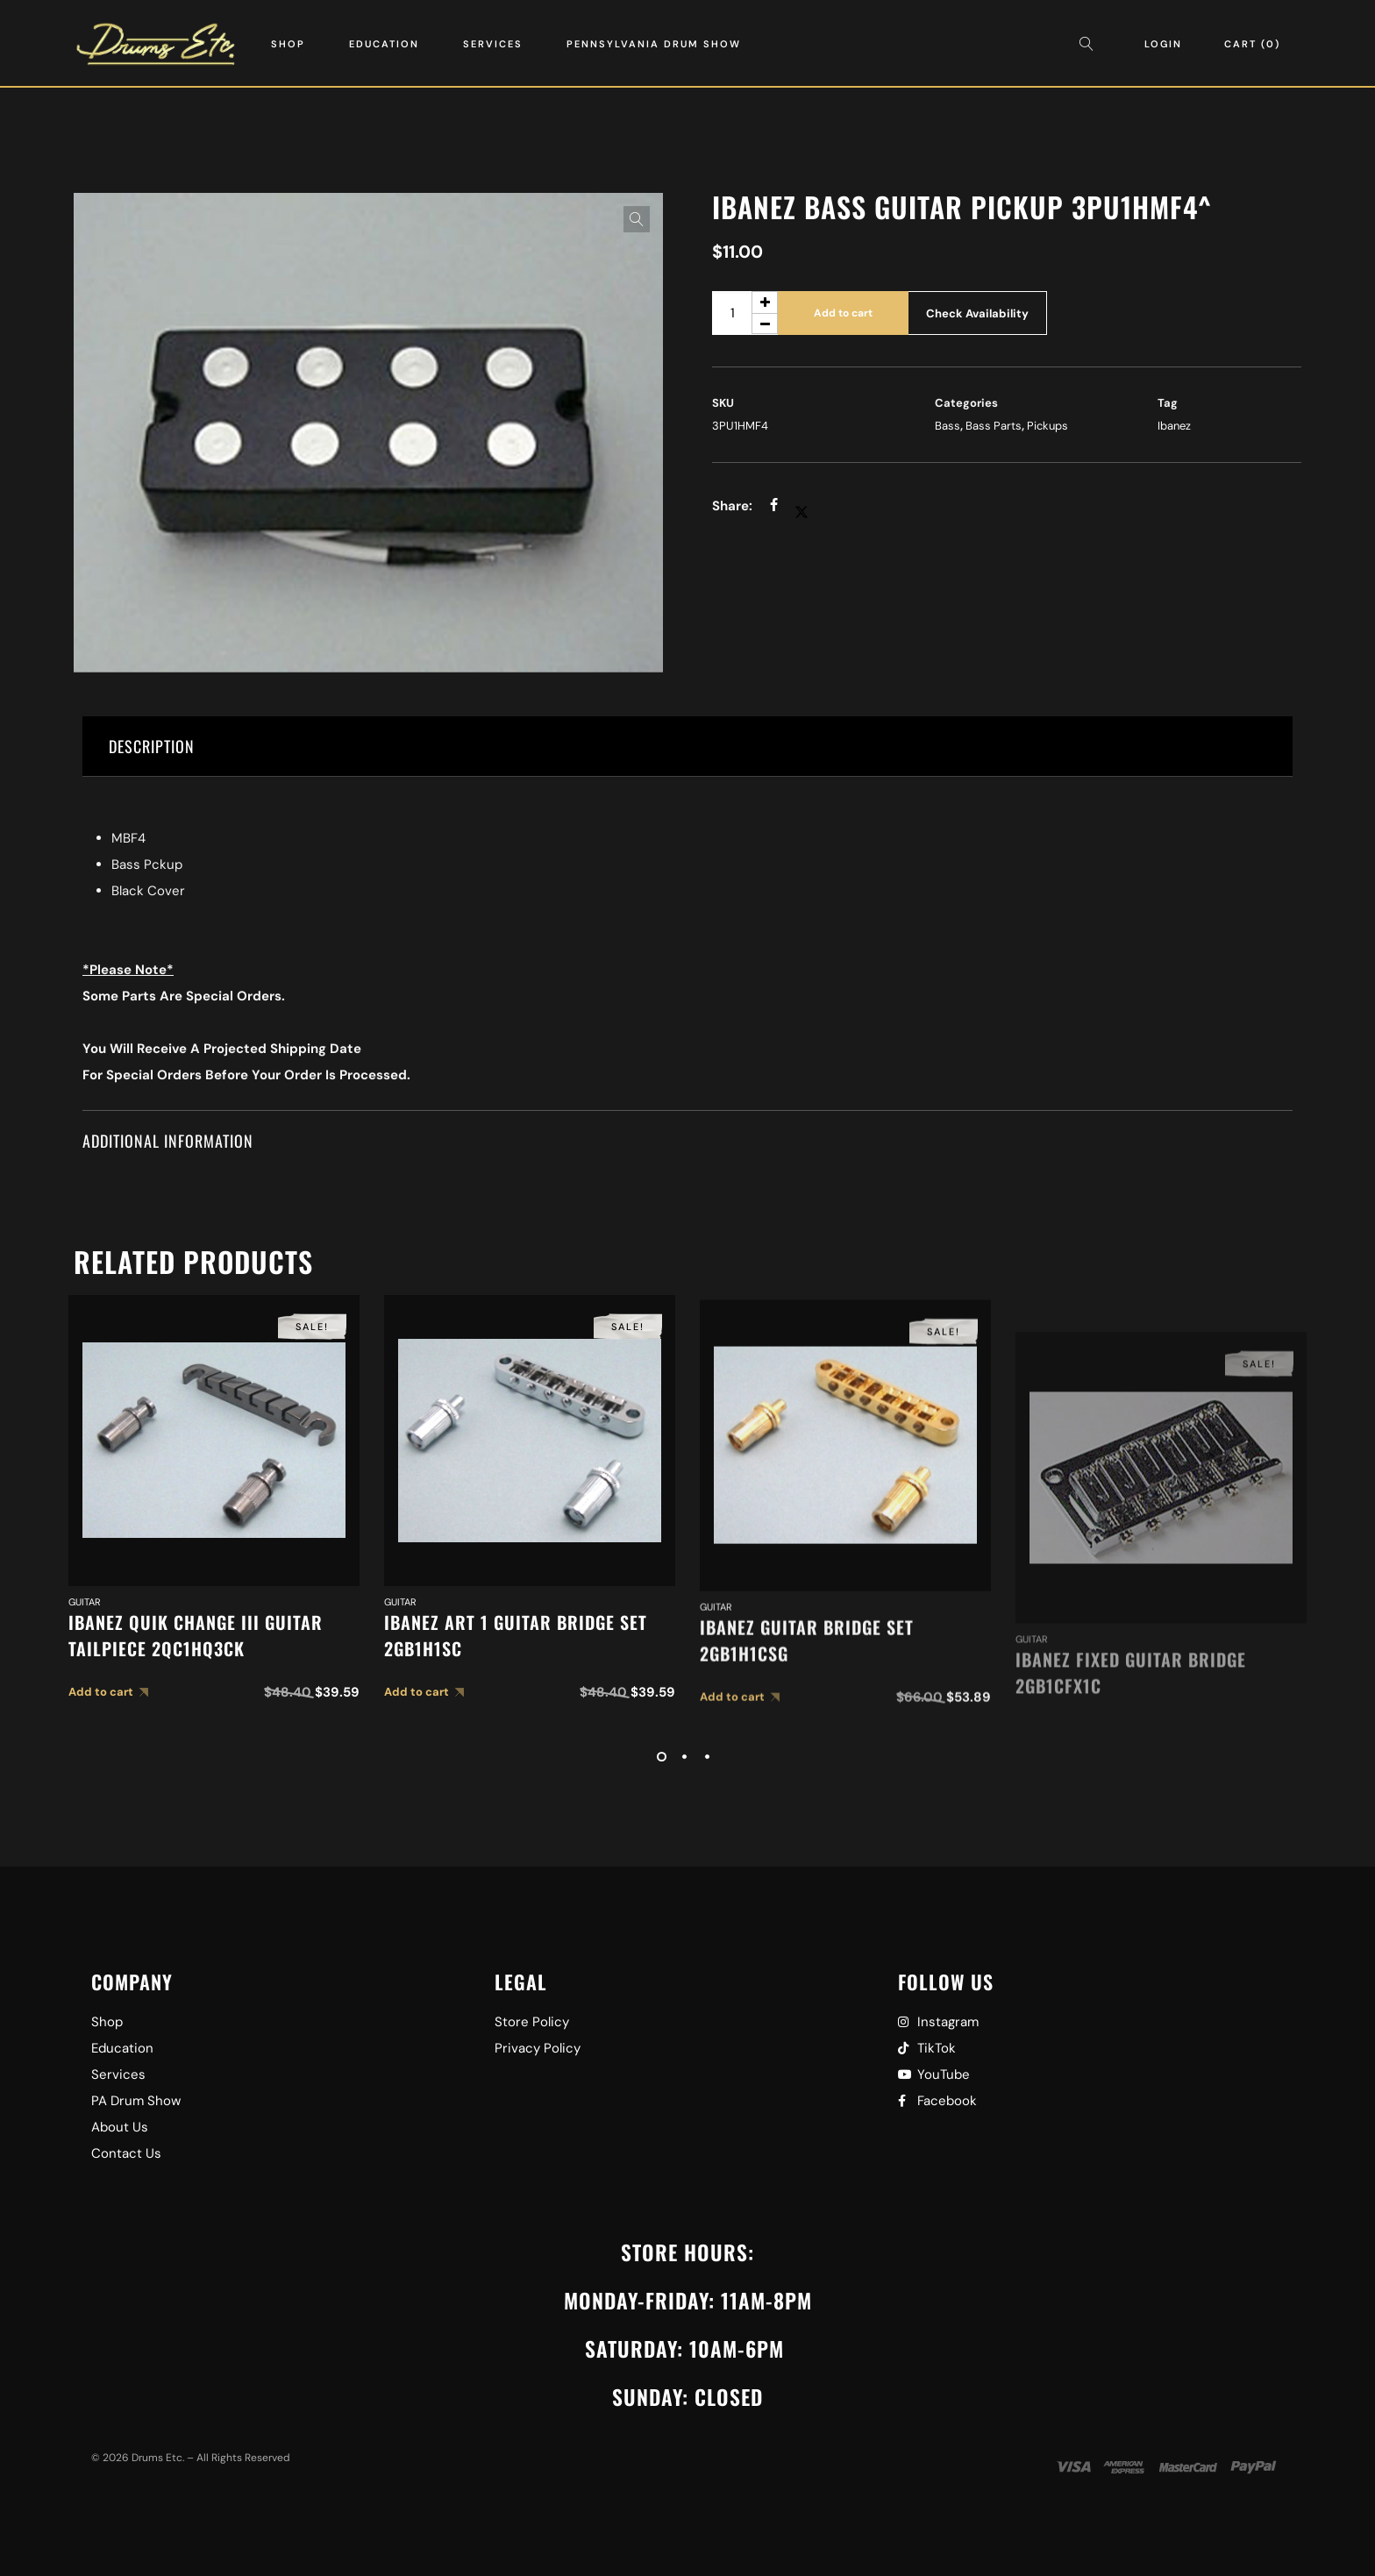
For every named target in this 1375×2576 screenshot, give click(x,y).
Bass (947, 425)
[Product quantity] (745, 313)
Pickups (1047, 425)
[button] (636, 219)
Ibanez (1174, 425)
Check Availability (977, 313)
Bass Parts (993, 425)
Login (1163, 44)
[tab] (687, 746)
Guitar (84, 1682)
